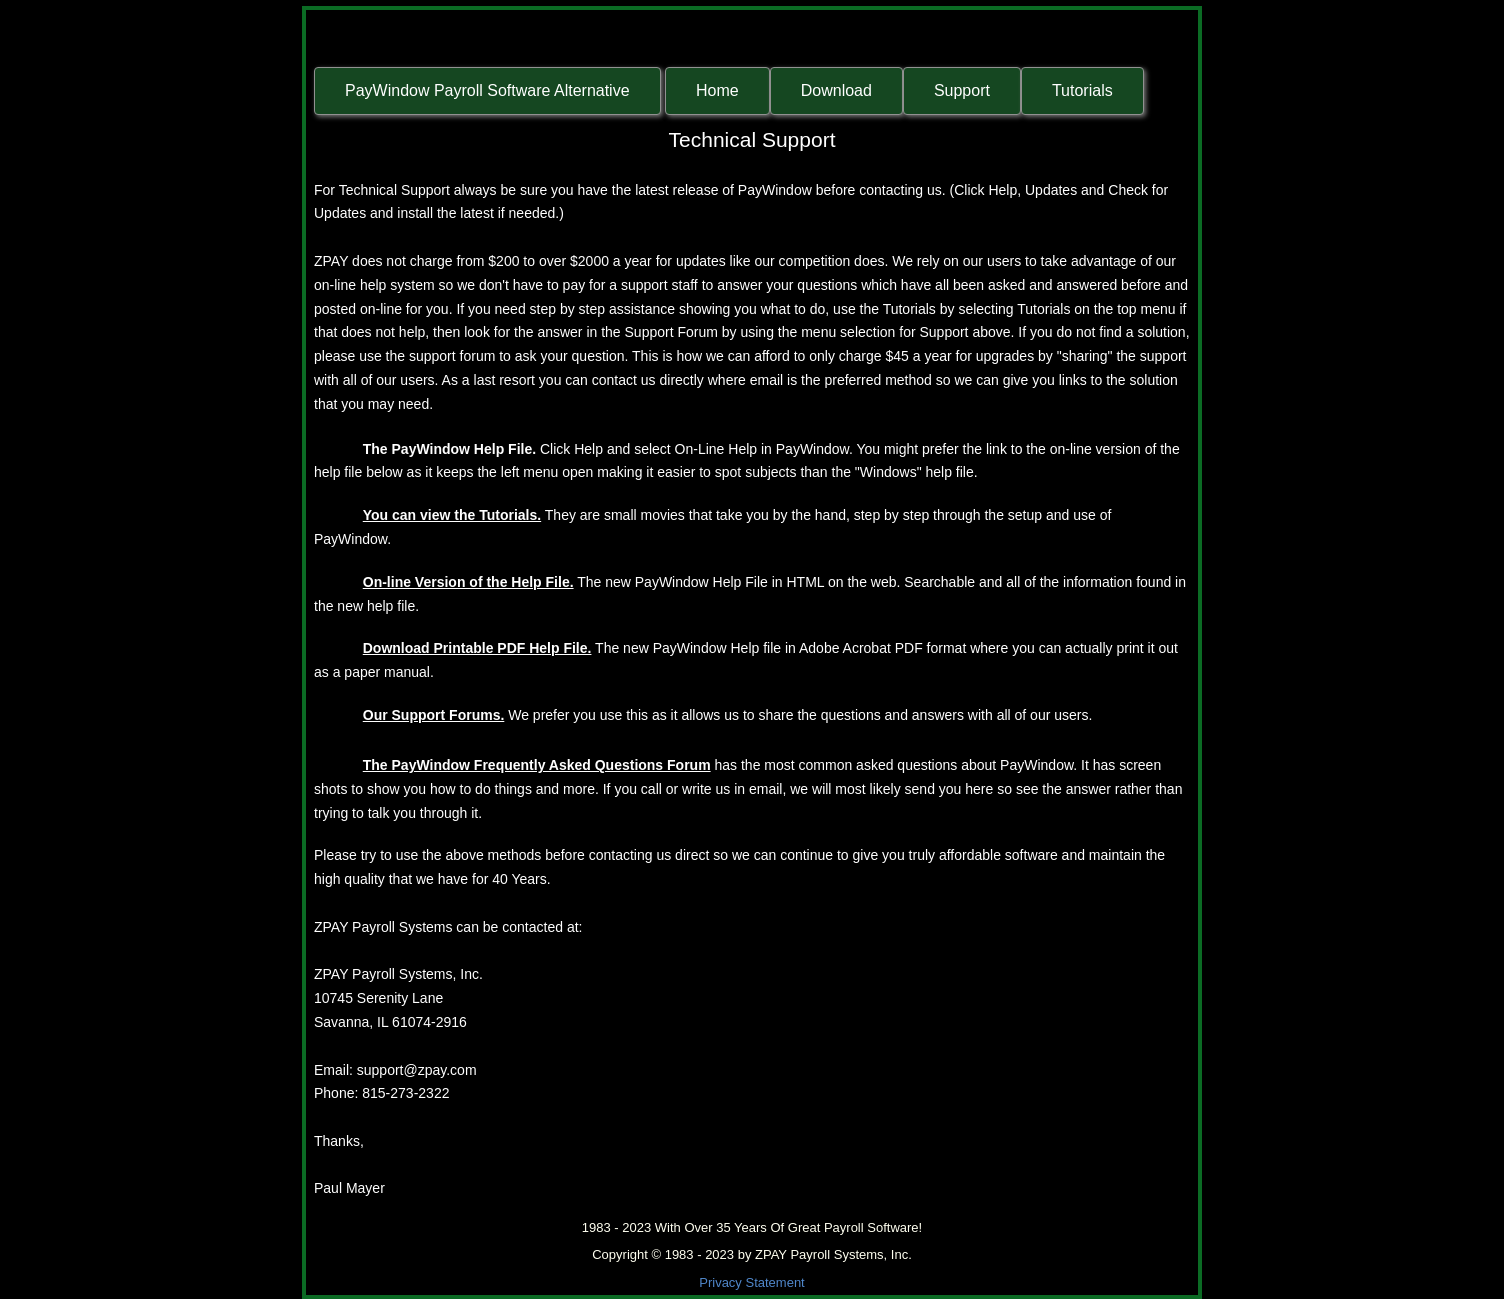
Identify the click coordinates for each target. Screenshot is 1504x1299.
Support (962, 90)
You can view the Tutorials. (452, 515)
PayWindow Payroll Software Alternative (487, 90)
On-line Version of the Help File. (468, 582)
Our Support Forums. (434, 715)
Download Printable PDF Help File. (477, 648)
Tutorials (1082, 90)
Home (717, 90)
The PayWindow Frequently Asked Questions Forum (537, 765)
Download (836, 90)
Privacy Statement (752, 1282)
